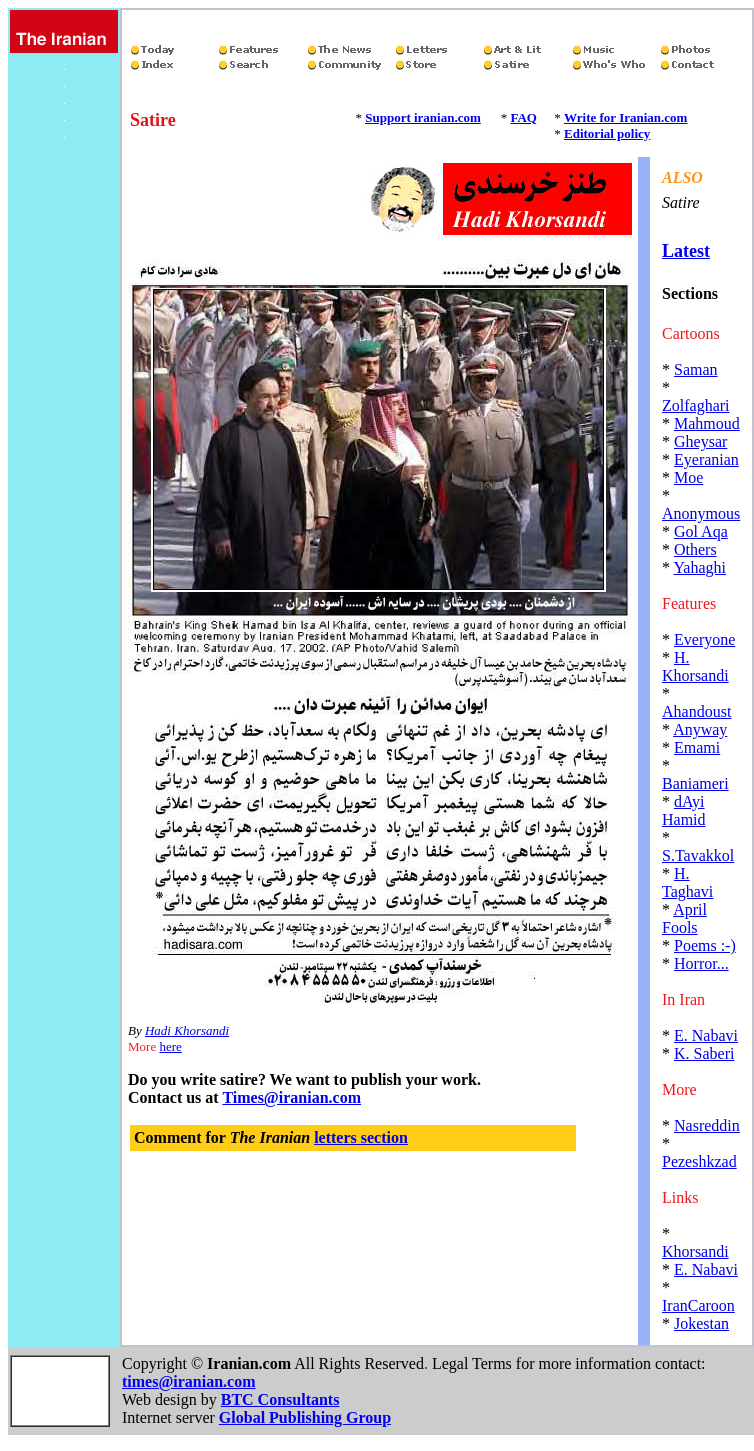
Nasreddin (707, 1125)
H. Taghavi (687, 882)
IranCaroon (698, 1305)
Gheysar (700, 441)
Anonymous (701, 513)
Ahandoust (696, 711)
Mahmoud (707, 423)
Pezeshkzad (699, 1161)
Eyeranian (706, 459)
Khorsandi (695, 1251)
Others (695, 549)
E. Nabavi (706, 1035)
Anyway (700, 729)
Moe (688, 477)
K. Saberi (704, 1053)
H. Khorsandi (695, 666)
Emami (697, 747)
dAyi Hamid (684, 810)
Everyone (704, 639)
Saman (696, 369)
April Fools (684, 918)
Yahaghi (699, 567)
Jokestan (701, 1323)
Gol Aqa (701, 531)
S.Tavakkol (698, 855)
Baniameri (695, 783)
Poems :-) (705, 945)
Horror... (701, 963)
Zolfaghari (696, 405)
